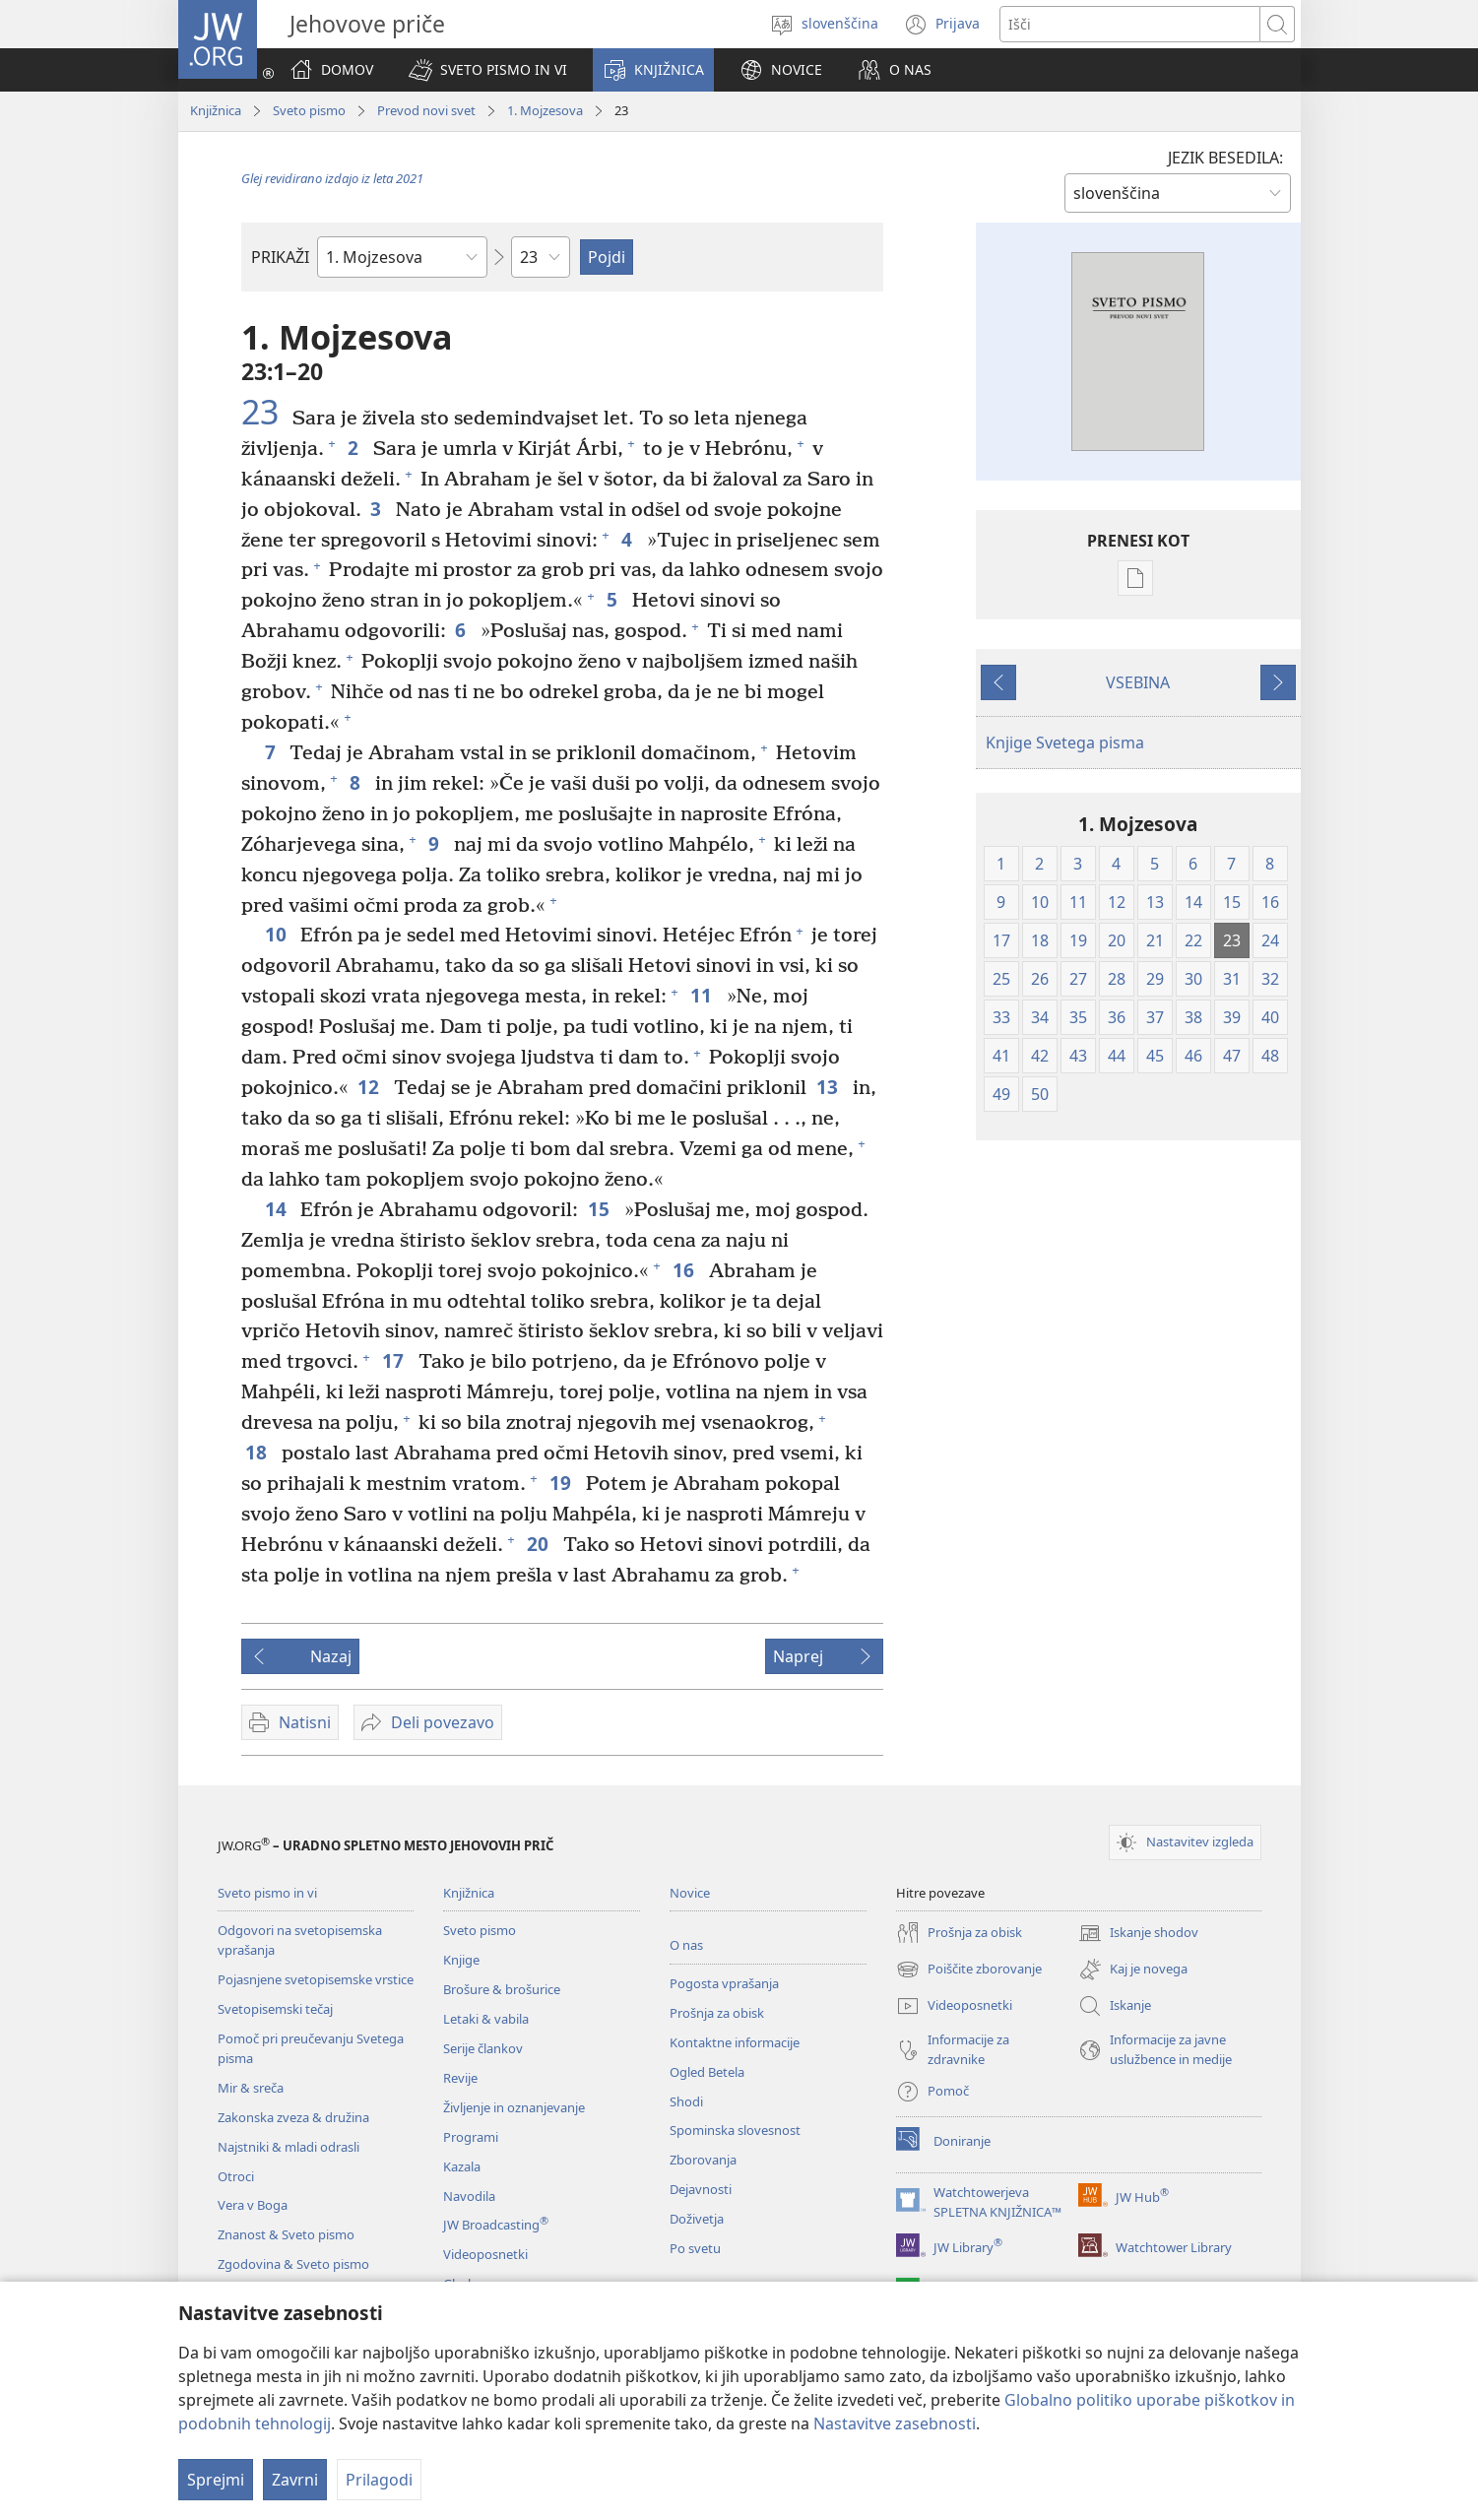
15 (601, 1208)
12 (370, 1086)
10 (278, 934)
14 (278, 1208)
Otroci (236, 2176)
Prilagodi (379, 2479)
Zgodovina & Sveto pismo (293, 2264)
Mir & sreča (251, 2088)
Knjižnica (215, 110)
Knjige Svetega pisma (1065, 742)
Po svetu (695, 2248)
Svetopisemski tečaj (275, 2009)
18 (258, 1452)
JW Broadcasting (495, 2224)
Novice (690, 1893)
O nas (686, 1945)
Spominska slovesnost (735, 2130)
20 (540, 1543)
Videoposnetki (485, 2254)
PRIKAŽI (280, 257)
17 (395, 1360)
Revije (460, 2078)
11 (703, 995)
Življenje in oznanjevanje (514, 2107)
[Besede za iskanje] (1129, 24)
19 (562, 1482)
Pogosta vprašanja (724, 1983)
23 (264, 411)
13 (829, 1086)
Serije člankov (483, 2048)
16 (686, 1270)
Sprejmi (215, 2479)
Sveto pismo (309, 110)
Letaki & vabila (486, 2019)
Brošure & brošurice (501, 1989)
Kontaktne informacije (735, 2042)
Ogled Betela (707, 2072)
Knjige (461, 1960)
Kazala (462, 2166)
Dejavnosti (701, 2189)
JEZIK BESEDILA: (1225, 157)
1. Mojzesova (545, 110)
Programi (470, 2137)
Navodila (469, 2196)
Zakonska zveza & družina (293, 2117)
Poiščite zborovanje (969, 1969)
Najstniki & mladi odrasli (288, 2147)
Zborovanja (703, 2159)
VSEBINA (1138, 682)
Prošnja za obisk (717, 2013)
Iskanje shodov (1138, 1933)
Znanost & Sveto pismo (286, 2234)
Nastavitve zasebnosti (894, 2423)
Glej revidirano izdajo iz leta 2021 (332, 178)
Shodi (686, 2101)
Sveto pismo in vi (267, 1893)
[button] (488, 70)
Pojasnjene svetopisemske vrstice (316, 1979)
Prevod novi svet (426, 110)
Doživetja (697, 2219)
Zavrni (295, 2479)
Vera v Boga (253, 2205)
